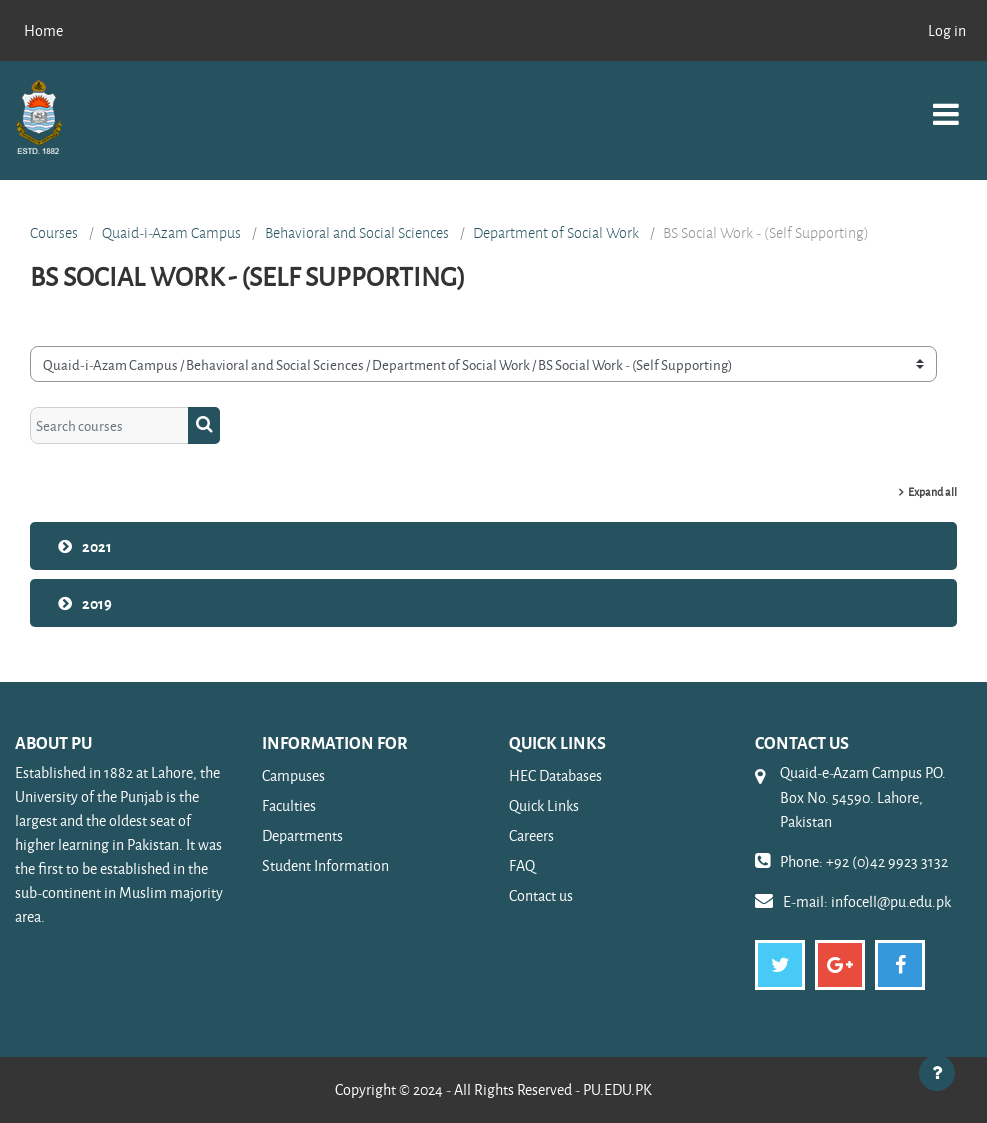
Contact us (541, 895)
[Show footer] (937, 1073)
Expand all (932, 491)
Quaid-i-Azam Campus (171, 233)
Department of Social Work (556, 233)
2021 (97, 546)
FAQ (522, 865)
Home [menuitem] (43, 30)
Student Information (325, 865)
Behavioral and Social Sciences (357, 233)
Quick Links (544, 805)
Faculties (289, 805)
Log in (947, 30)
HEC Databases (555, 775)
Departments (302, 835)
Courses (54, 233)
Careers (531, 835)
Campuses (293, 775)
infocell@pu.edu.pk (891, 901)
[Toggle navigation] (946, 103)
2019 (97, 603)
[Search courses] (109, 425)
